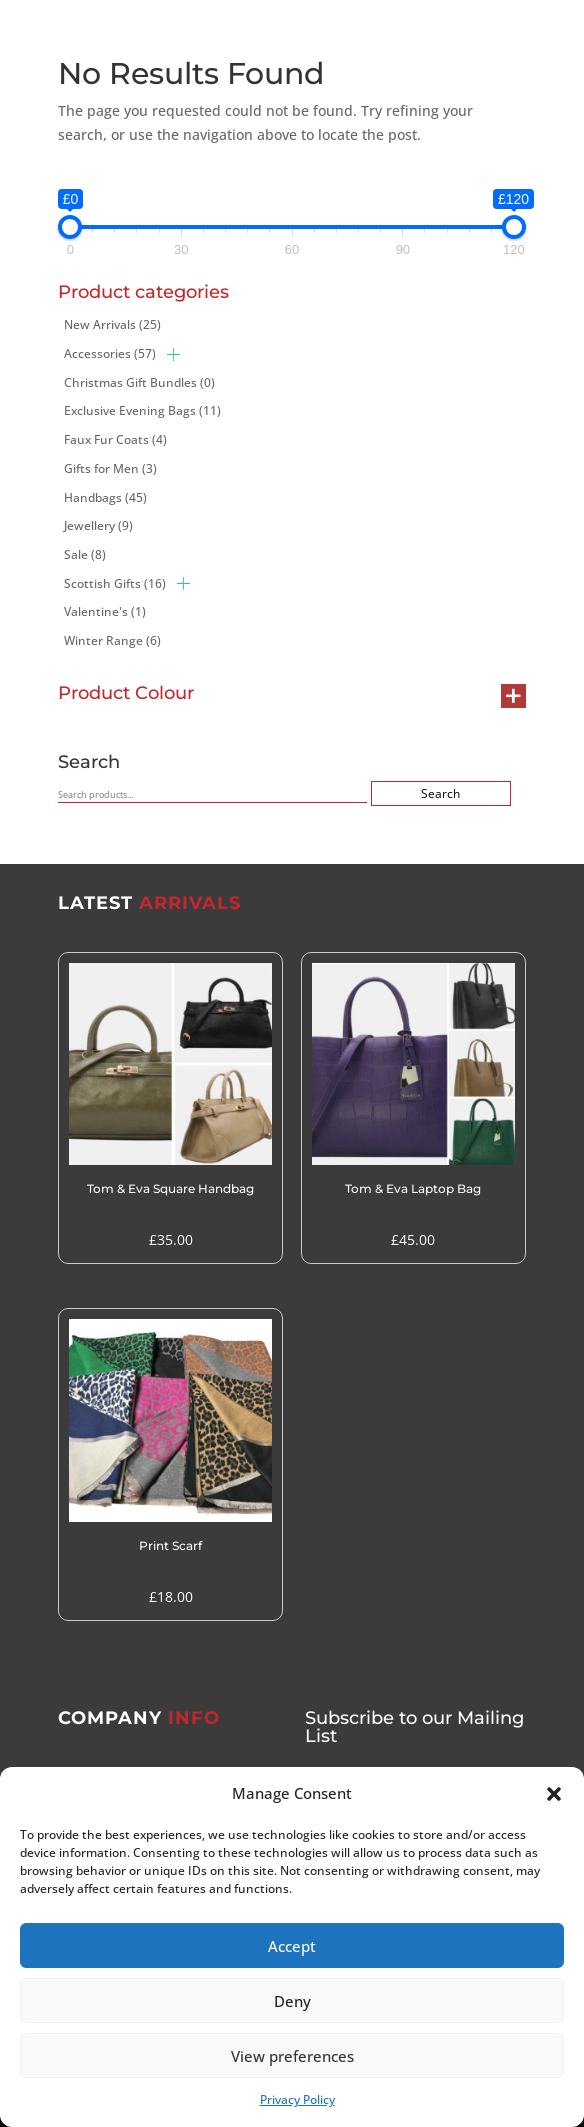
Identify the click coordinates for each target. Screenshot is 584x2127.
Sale (85, 554)
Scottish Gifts (115, 583)
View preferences (292, 2056)
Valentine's (105, 611)
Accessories (110, 353)
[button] (554, 1794)
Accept (292, 1946)
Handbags (105, 497)
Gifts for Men (110, 468)
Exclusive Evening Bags (142, 410)
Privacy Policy (297, 2099)
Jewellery (98, 525)
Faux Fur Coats (115, 439)
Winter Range (112, 640)
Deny (292, 2001)
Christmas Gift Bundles (139, 382)
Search (440, 793)
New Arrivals (112, 324)
